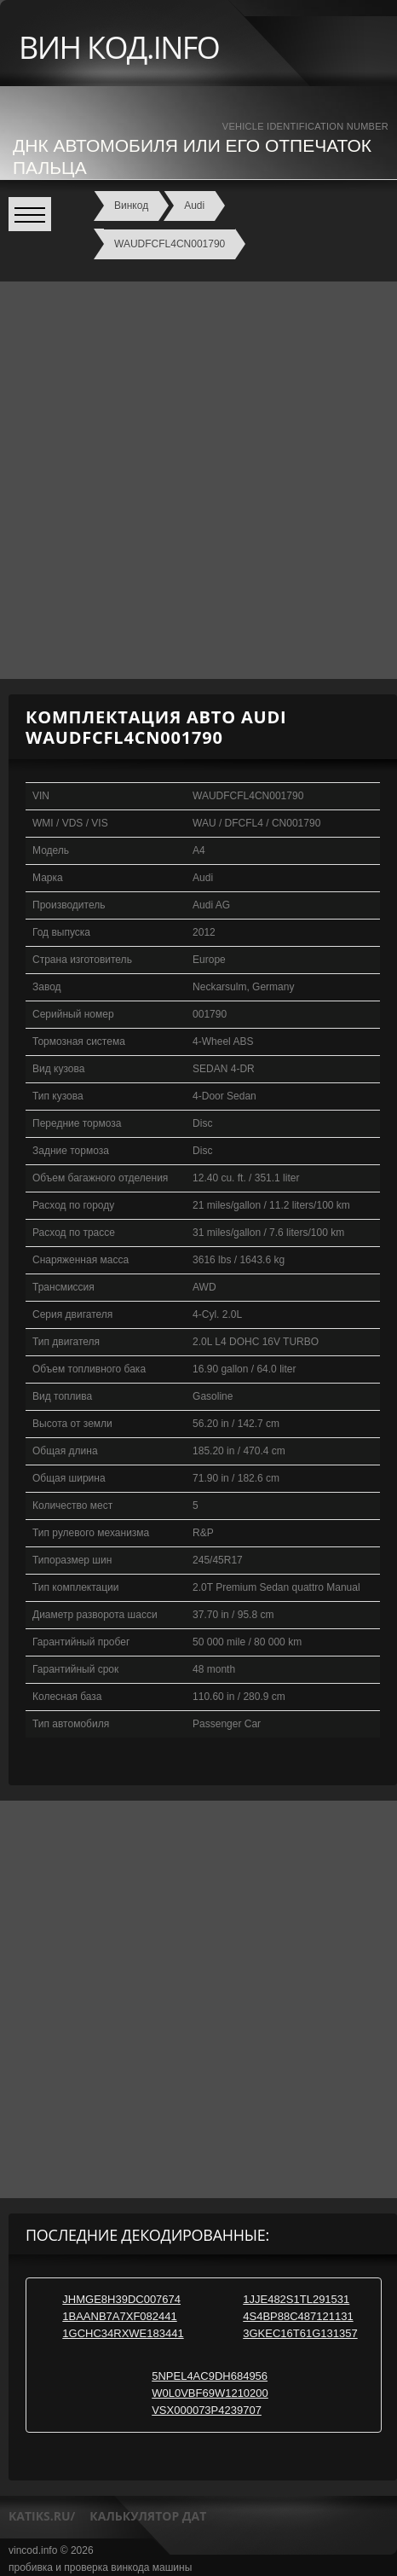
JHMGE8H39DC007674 (121, 2299)
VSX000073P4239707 (207, 2410)
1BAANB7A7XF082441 (119, 2316)
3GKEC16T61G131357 (300, 2333)
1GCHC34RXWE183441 (122, 2333)
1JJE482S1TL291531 (296, 2299)
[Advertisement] (198, 480)
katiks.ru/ (42, 2516)
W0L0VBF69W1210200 (210, 2393)
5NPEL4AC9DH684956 (210, 2376)
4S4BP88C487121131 (298, 2316)
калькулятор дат (147, 2516)
